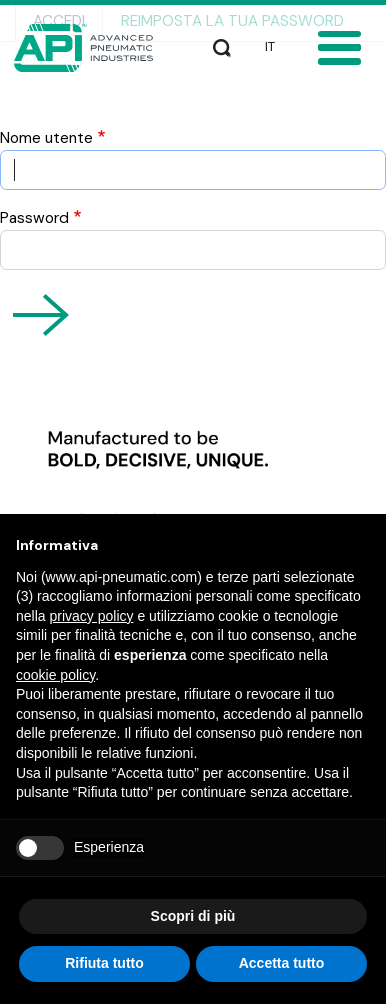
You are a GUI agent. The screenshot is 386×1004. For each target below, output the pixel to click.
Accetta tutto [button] (282, 963)
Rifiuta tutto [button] (104, 963)
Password (34, 218)
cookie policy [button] (55, 675)
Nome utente (46, 138)
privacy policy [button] (91, 616)
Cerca (222, 44)
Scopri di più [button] (193, 916)
